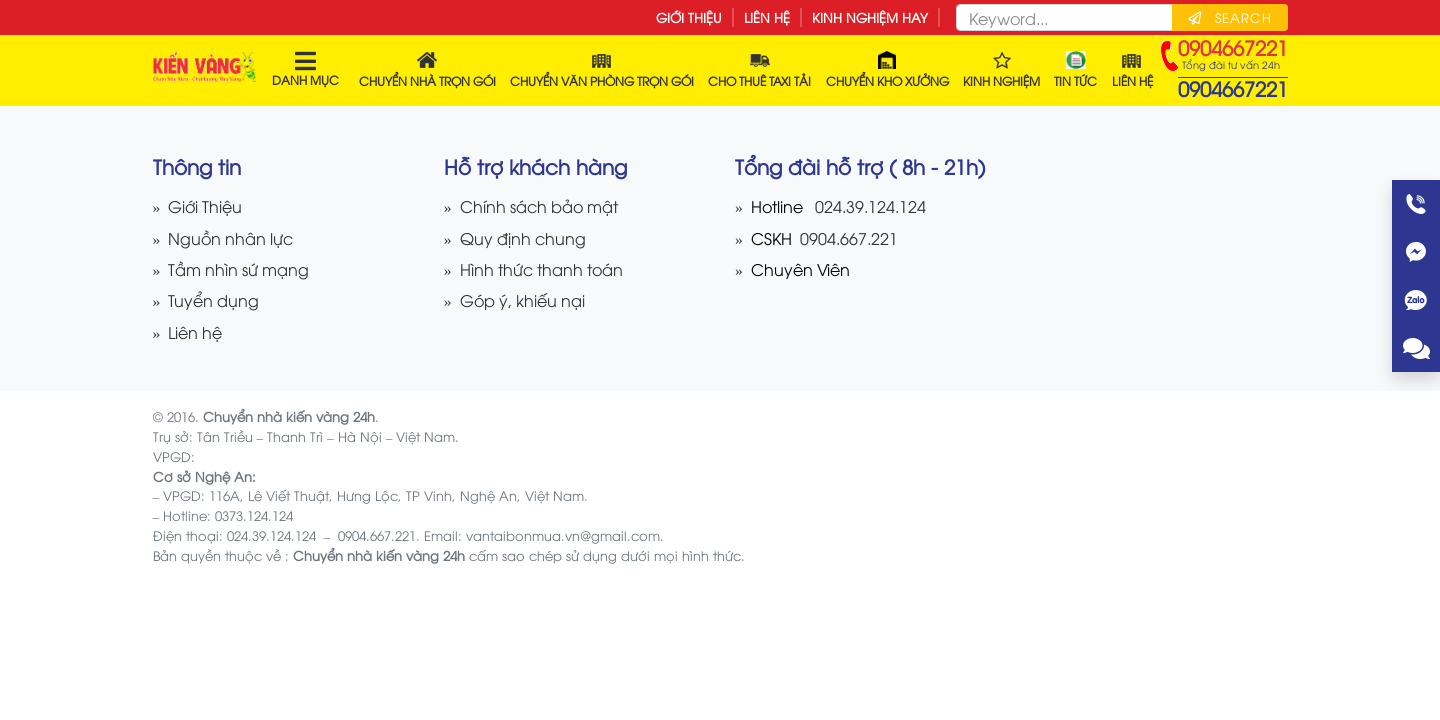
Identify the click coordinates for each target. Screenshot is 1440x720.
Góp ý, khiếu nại (522, 299)
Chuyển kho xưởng (887, 70)
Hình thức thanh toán (541, 268)
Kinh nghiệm (1001, 70)
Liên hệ (767, 17)
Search (1230, 17)
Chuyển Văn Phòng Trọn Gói (602, 70)
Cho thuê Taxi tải (759, 70)
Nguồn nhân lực (230, 237)
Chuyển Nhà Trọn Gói (427, 70)
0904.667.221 (847, 237)
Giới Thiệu (689, 17)
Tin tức (1075, 70)
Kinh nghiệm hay (870, 17)
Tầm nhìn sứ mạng (238, 268)
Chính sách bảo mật (539, 205)
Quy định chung (523, 237)
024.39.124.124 (870, 205)
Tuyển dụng (213, 299)
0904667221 (1233, 87)
